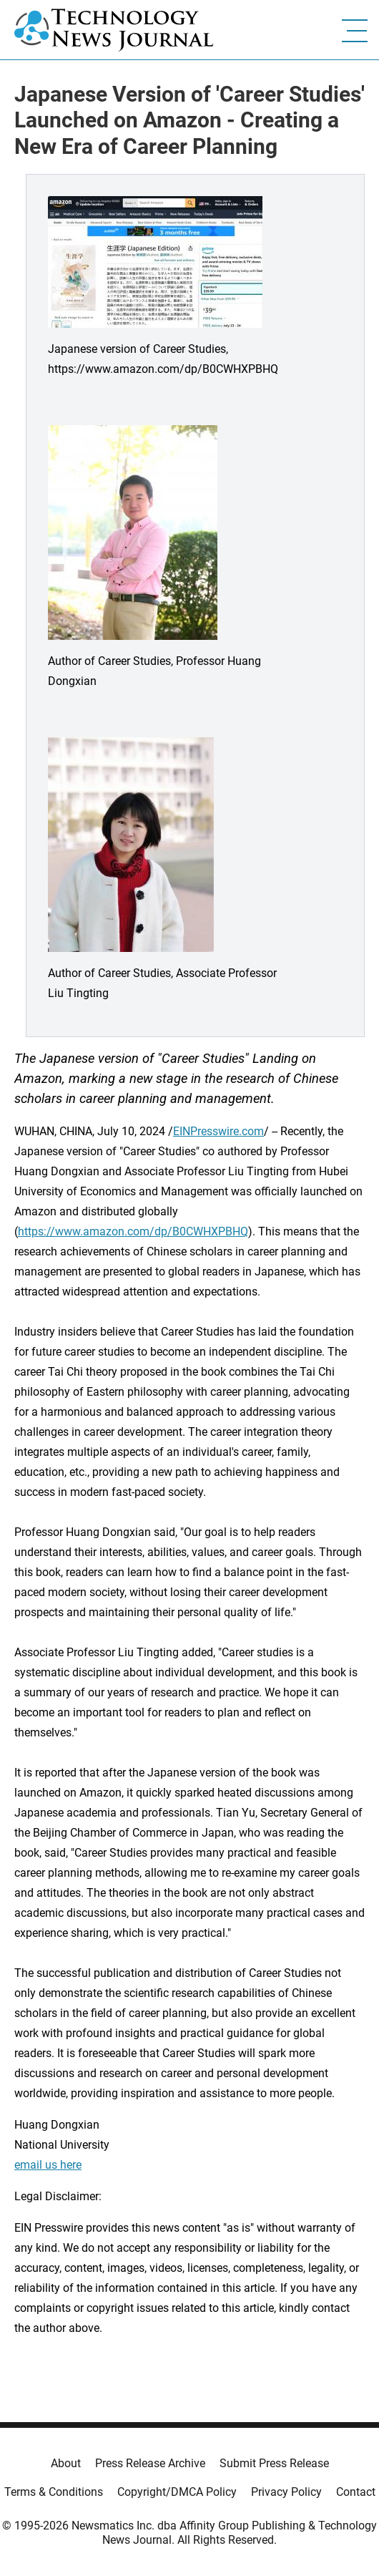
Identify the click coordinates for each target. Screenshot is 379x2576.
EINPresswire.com (218, 1131)
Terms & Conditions (53, 2492)
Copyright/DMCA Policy (177, 2492)
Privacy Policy (286, 2492)
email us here (48, 2165)
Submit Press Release (274, 2463)
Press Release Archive (150, 2463)
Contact (355, 2492)
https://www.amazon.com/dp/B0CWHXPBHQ (133, 1231)
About (66, 2463)
